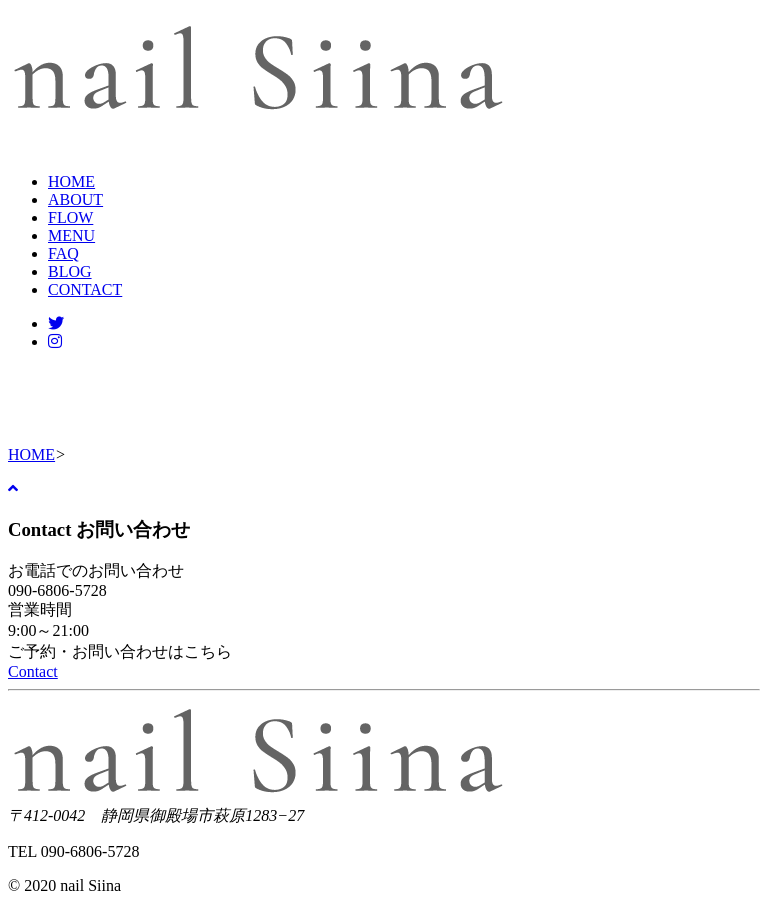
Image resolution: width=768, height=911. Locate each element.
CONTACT (85, 289)
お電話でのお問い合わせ (96, 570)
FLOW (70, 217)
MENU (71, 235)
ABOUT (75, 199)
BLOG (70, 271)
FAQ (63, 253)
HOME (71, 181)
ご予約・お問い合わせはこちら (120, 651)
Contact (33, 671)
